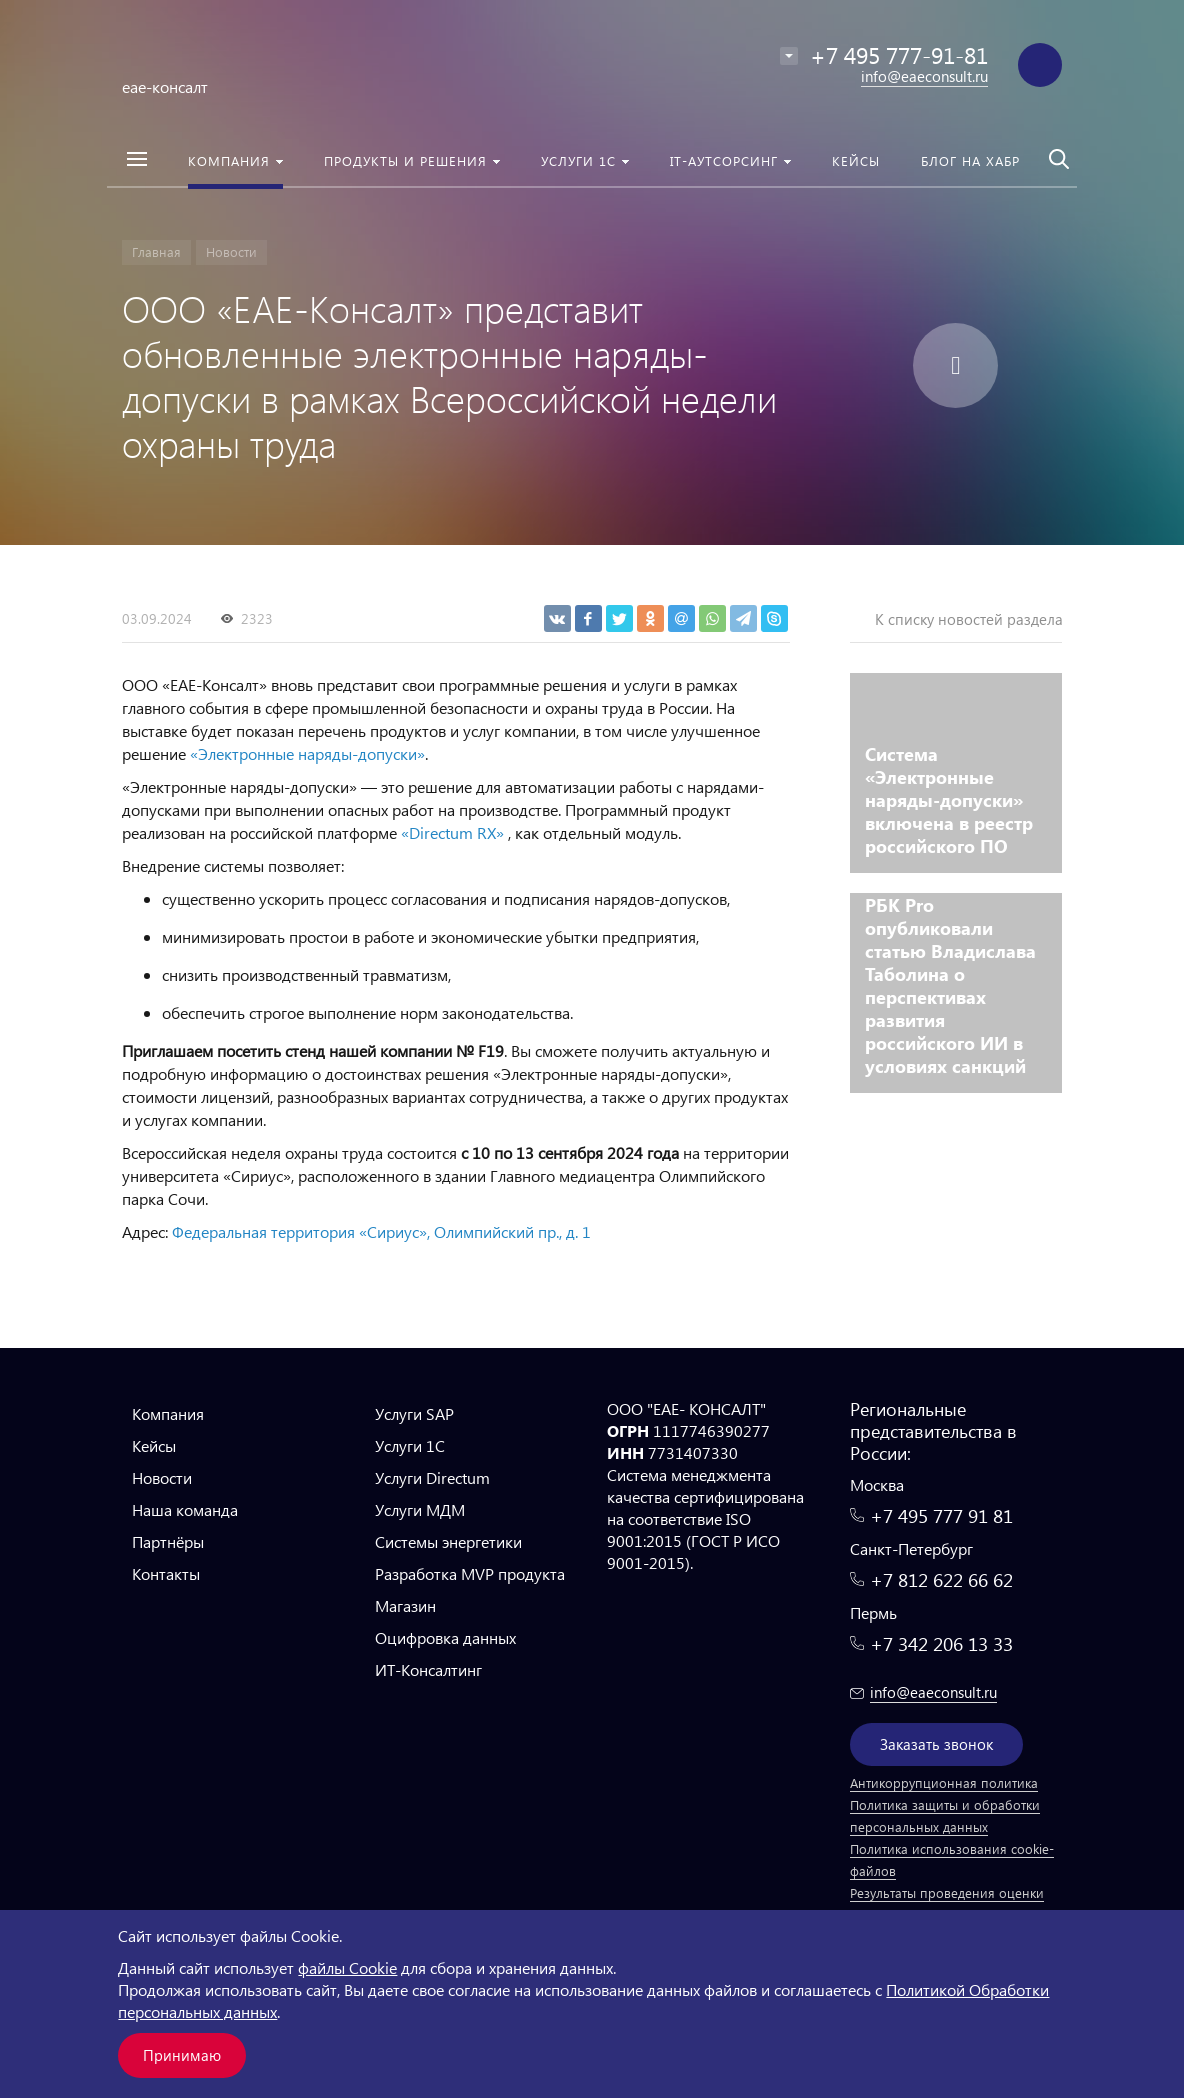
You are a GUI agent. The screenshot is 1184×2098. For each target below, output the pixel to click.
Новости (162, 1477)
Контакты (166, 1573)
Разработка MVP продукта (470, 1573)
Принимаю (182, 2055)
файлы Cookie (347, 1967)
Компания (168, 1413)
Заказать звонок (936, 1744)
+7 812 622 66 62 (941, 1579)
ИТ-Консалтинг (428, 1669)
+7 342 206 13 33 (941, 1643)
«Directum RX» (454, 832)
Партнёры (168, 1541)
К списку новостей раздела (969, 619)
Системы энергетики (448, 1541)
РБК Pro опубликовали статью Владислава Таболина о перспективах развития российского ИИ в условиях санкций (950, 985)
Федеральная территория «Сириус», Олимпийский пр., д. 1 (381, 1231)
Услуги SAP (414, 1413)
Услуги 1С (410, 1445)
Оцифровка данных (445, 1637)
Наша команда (185, 1509)
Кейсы (154, 1445)
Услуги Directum (432, 1477)
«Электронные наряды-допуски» (307, 753)
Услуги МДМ (420, 1509)
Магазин (405, 1605)
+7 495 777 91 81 (941, 1515)
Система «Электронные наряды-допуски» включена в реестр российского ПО (949, 799)
